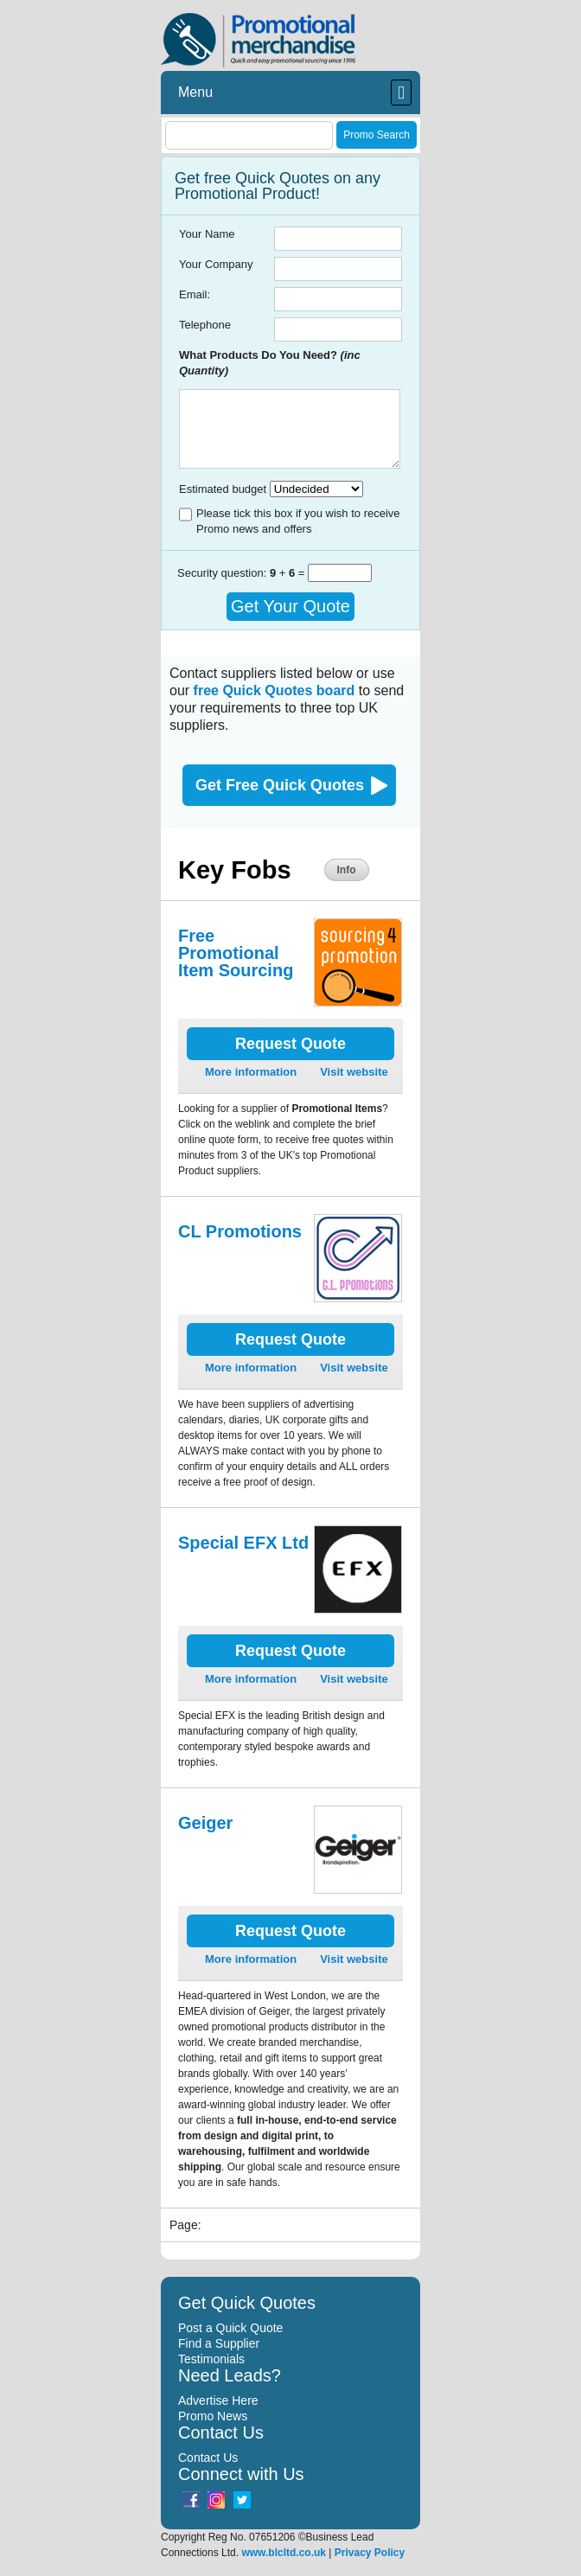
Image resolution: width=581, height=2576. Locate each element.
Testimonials (211, 2359)
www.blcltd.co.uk (283, 2553)
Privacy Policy (370, 2553)
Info (346, 870)
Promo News (212, 2416)
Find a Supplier (218, 2343)
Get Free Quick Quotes (279, 785)
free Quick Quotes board (274, 690)
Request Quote (290, 1043)
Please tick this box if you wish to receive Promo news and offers (298, 521)
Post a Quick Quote (230, 2328)
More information (251, 1071)
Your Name (207, 233)
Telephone (205, 324)
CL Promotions (240, 1231)
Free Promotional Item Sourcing (235, 953)
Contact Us (208, 2457)
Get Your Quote (290, 606)
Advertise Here (218, 2400)
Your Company (216, 264)
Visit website (354, 1071)
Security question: (223, 572)
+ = (289, 572)
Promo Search (376, 135)
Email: (194, 294)
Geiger (205, 1822)
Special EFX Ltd (243, 1542)
